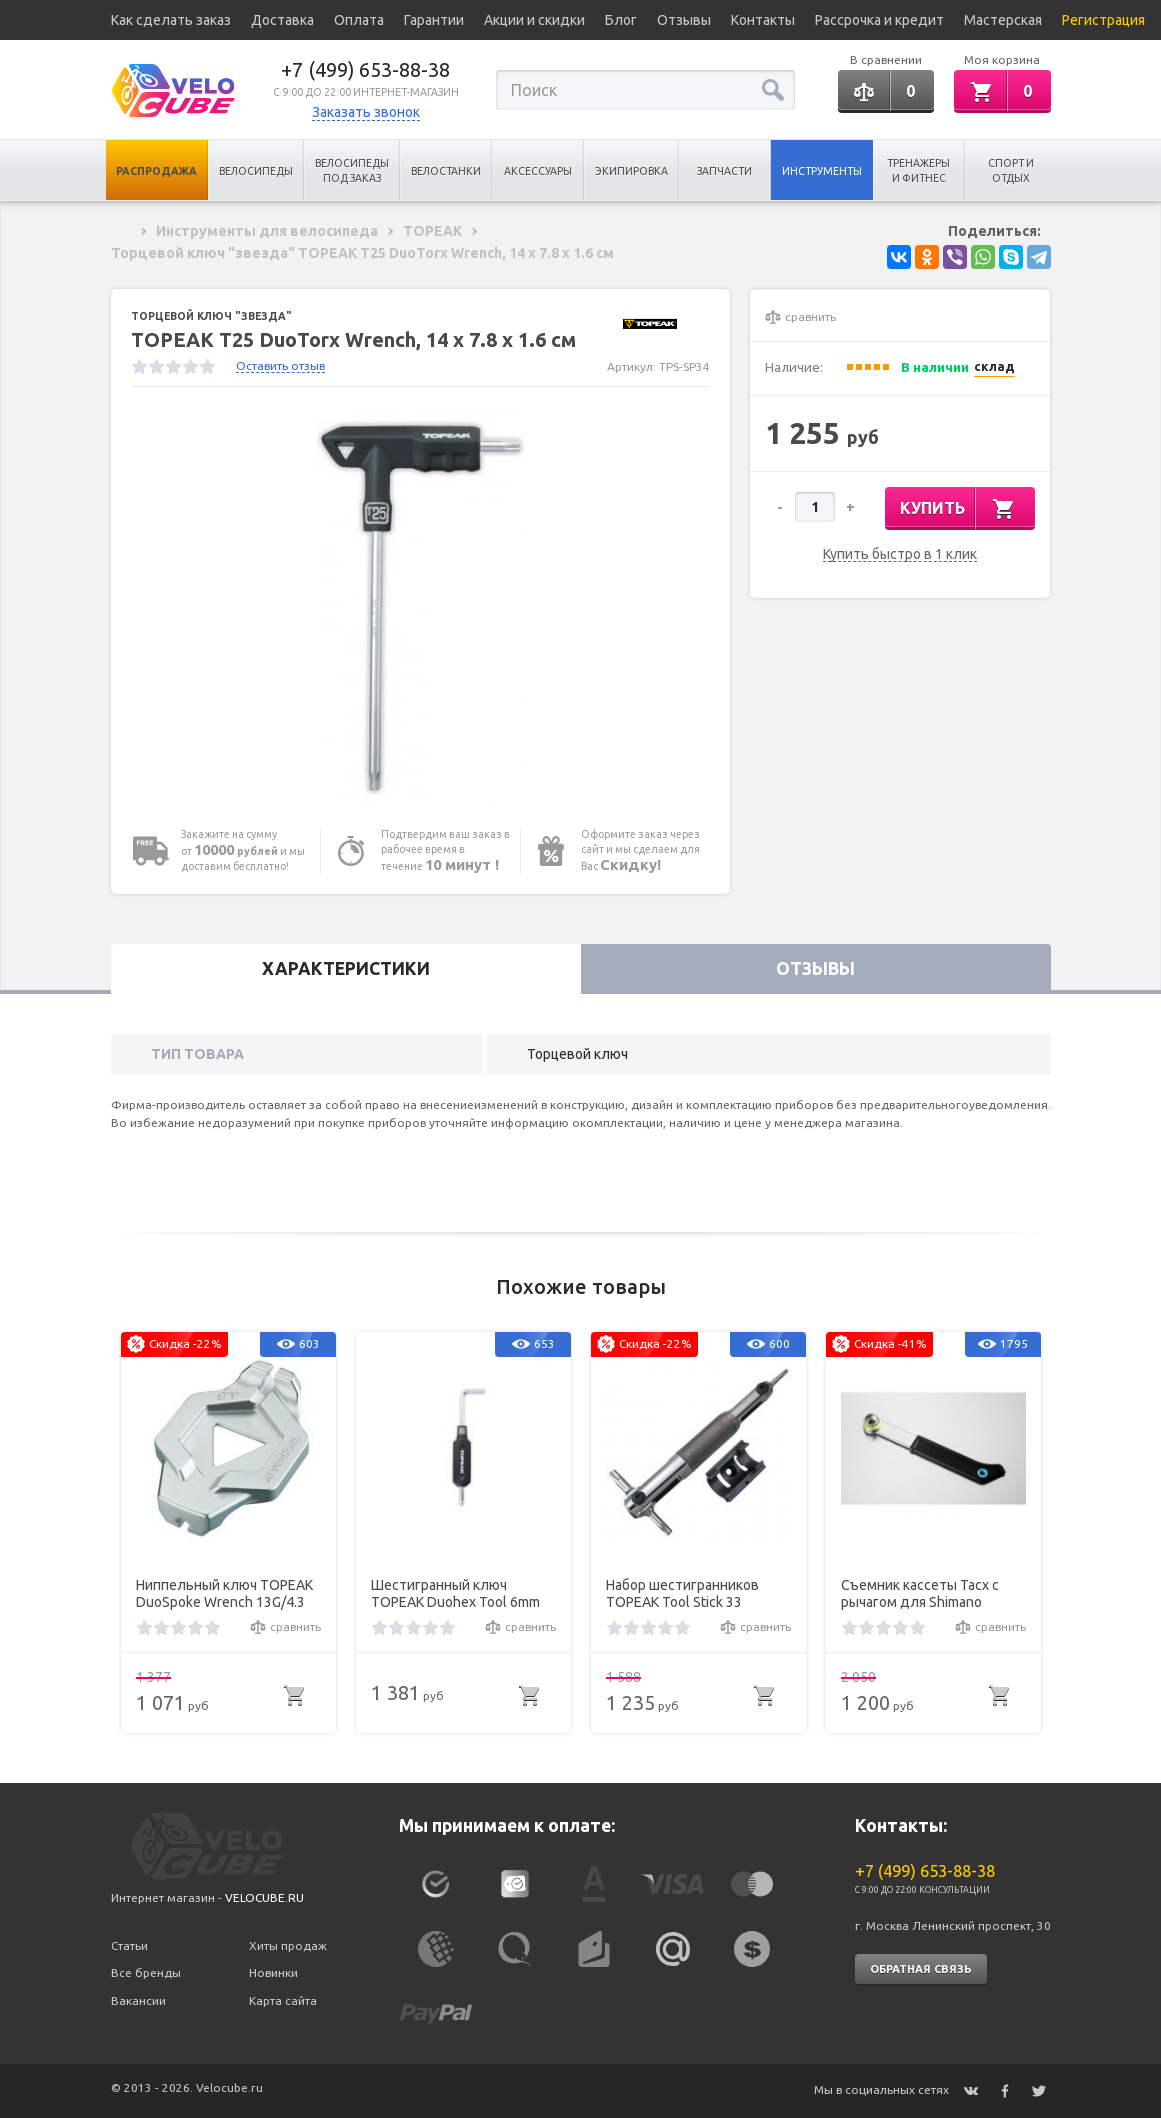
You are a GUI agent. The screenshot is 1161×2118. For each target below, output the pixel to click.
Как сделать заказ (171, 20)
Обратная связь (921, 1969)
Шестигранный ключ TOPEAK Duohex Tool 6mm (455, 1593)
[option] (421, 607)
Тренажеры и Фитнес (918, 170)
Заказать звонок (366, 112)
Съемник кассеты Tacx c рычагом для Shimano (920, 1593)
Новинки (273, 1972)
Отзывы (684, 20)
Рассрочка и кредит (879, 20)
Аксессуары (538, 171)
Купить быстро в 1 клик (900, 554)
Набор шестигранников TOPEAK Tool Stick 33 (682, 1593)
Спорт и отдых (1011, 170)
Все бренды (146, 1972)
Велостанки (446, 171)
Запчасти (724, 171)
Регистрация (1103, 20)
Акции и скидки (534, 20)
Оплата (359, 20)
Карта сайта (283, 2000)
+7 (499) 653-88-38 (365, 69)
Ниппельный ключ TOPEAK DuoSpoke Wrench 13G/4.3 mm (224, 1594)
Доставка (282, 20)
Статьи (129, 1945)
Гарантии (434, 20)
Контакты (763, 20)
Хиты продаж (288, 1945)
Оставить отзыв (280, 365)
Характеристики (346, 968)
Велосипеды (256, 171)
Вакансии (138, 2000)
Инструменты (822, 171)
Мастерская (1003, 20)
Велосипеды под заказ (352, 170)
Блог (621, 20)
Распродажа (156, 171)
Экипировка (631, 171)
